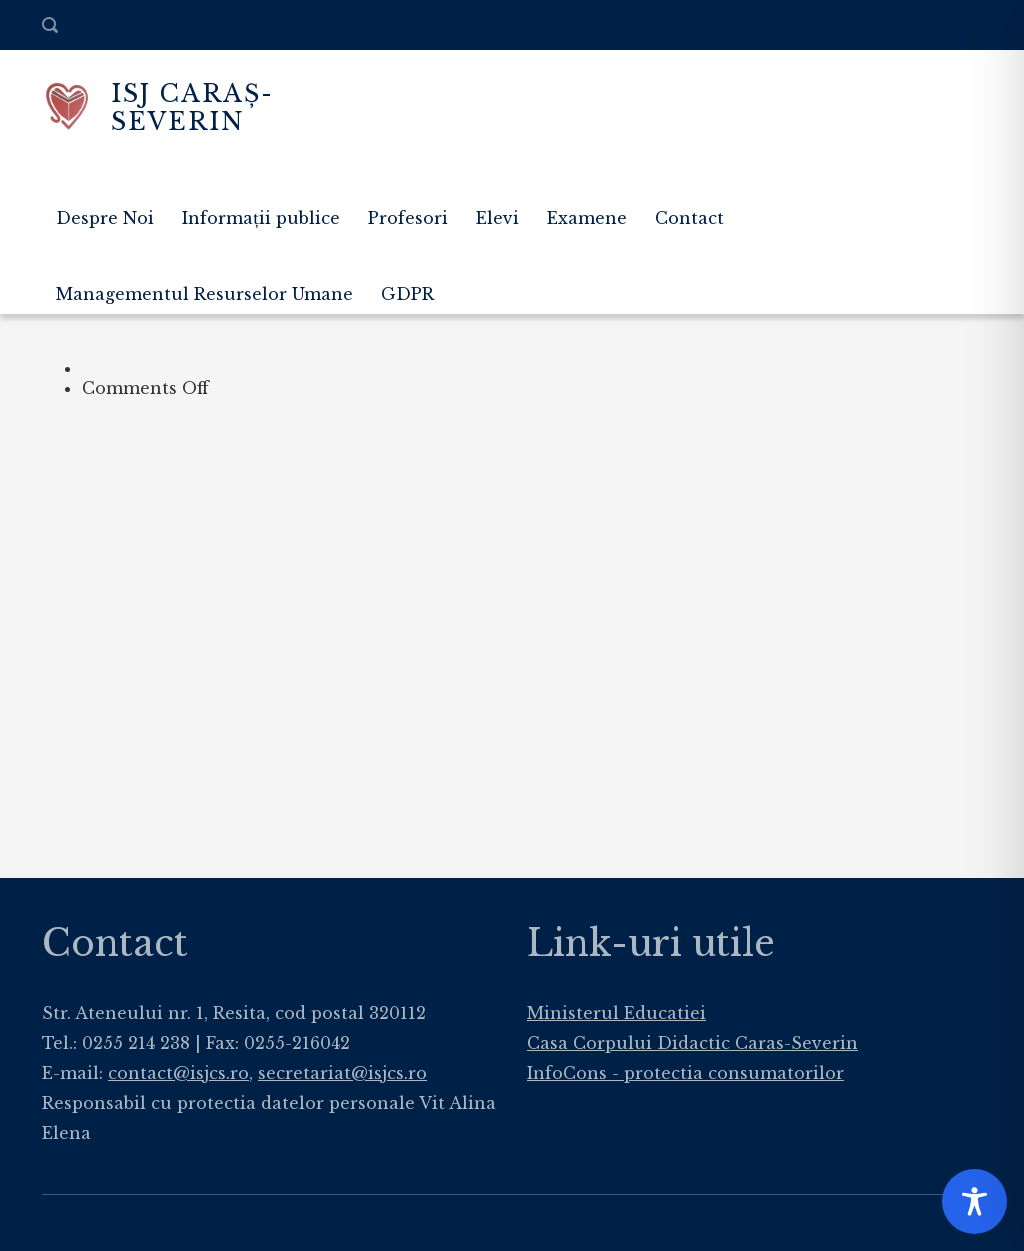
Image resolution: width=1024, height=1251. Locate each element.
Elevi (497, 218)
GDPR (407, 294)
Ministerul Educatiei (616, 1013)
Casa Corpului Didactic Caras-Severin (692, 1043)
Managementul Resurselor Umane (204, 294)
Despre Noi (105, 218)
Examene (587, 218)
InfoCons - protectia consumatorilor (685, 1073)
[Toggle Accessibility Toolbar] (974, 1201)
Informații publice (261, 218)
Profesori (408, 218)
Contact (689, 218)
